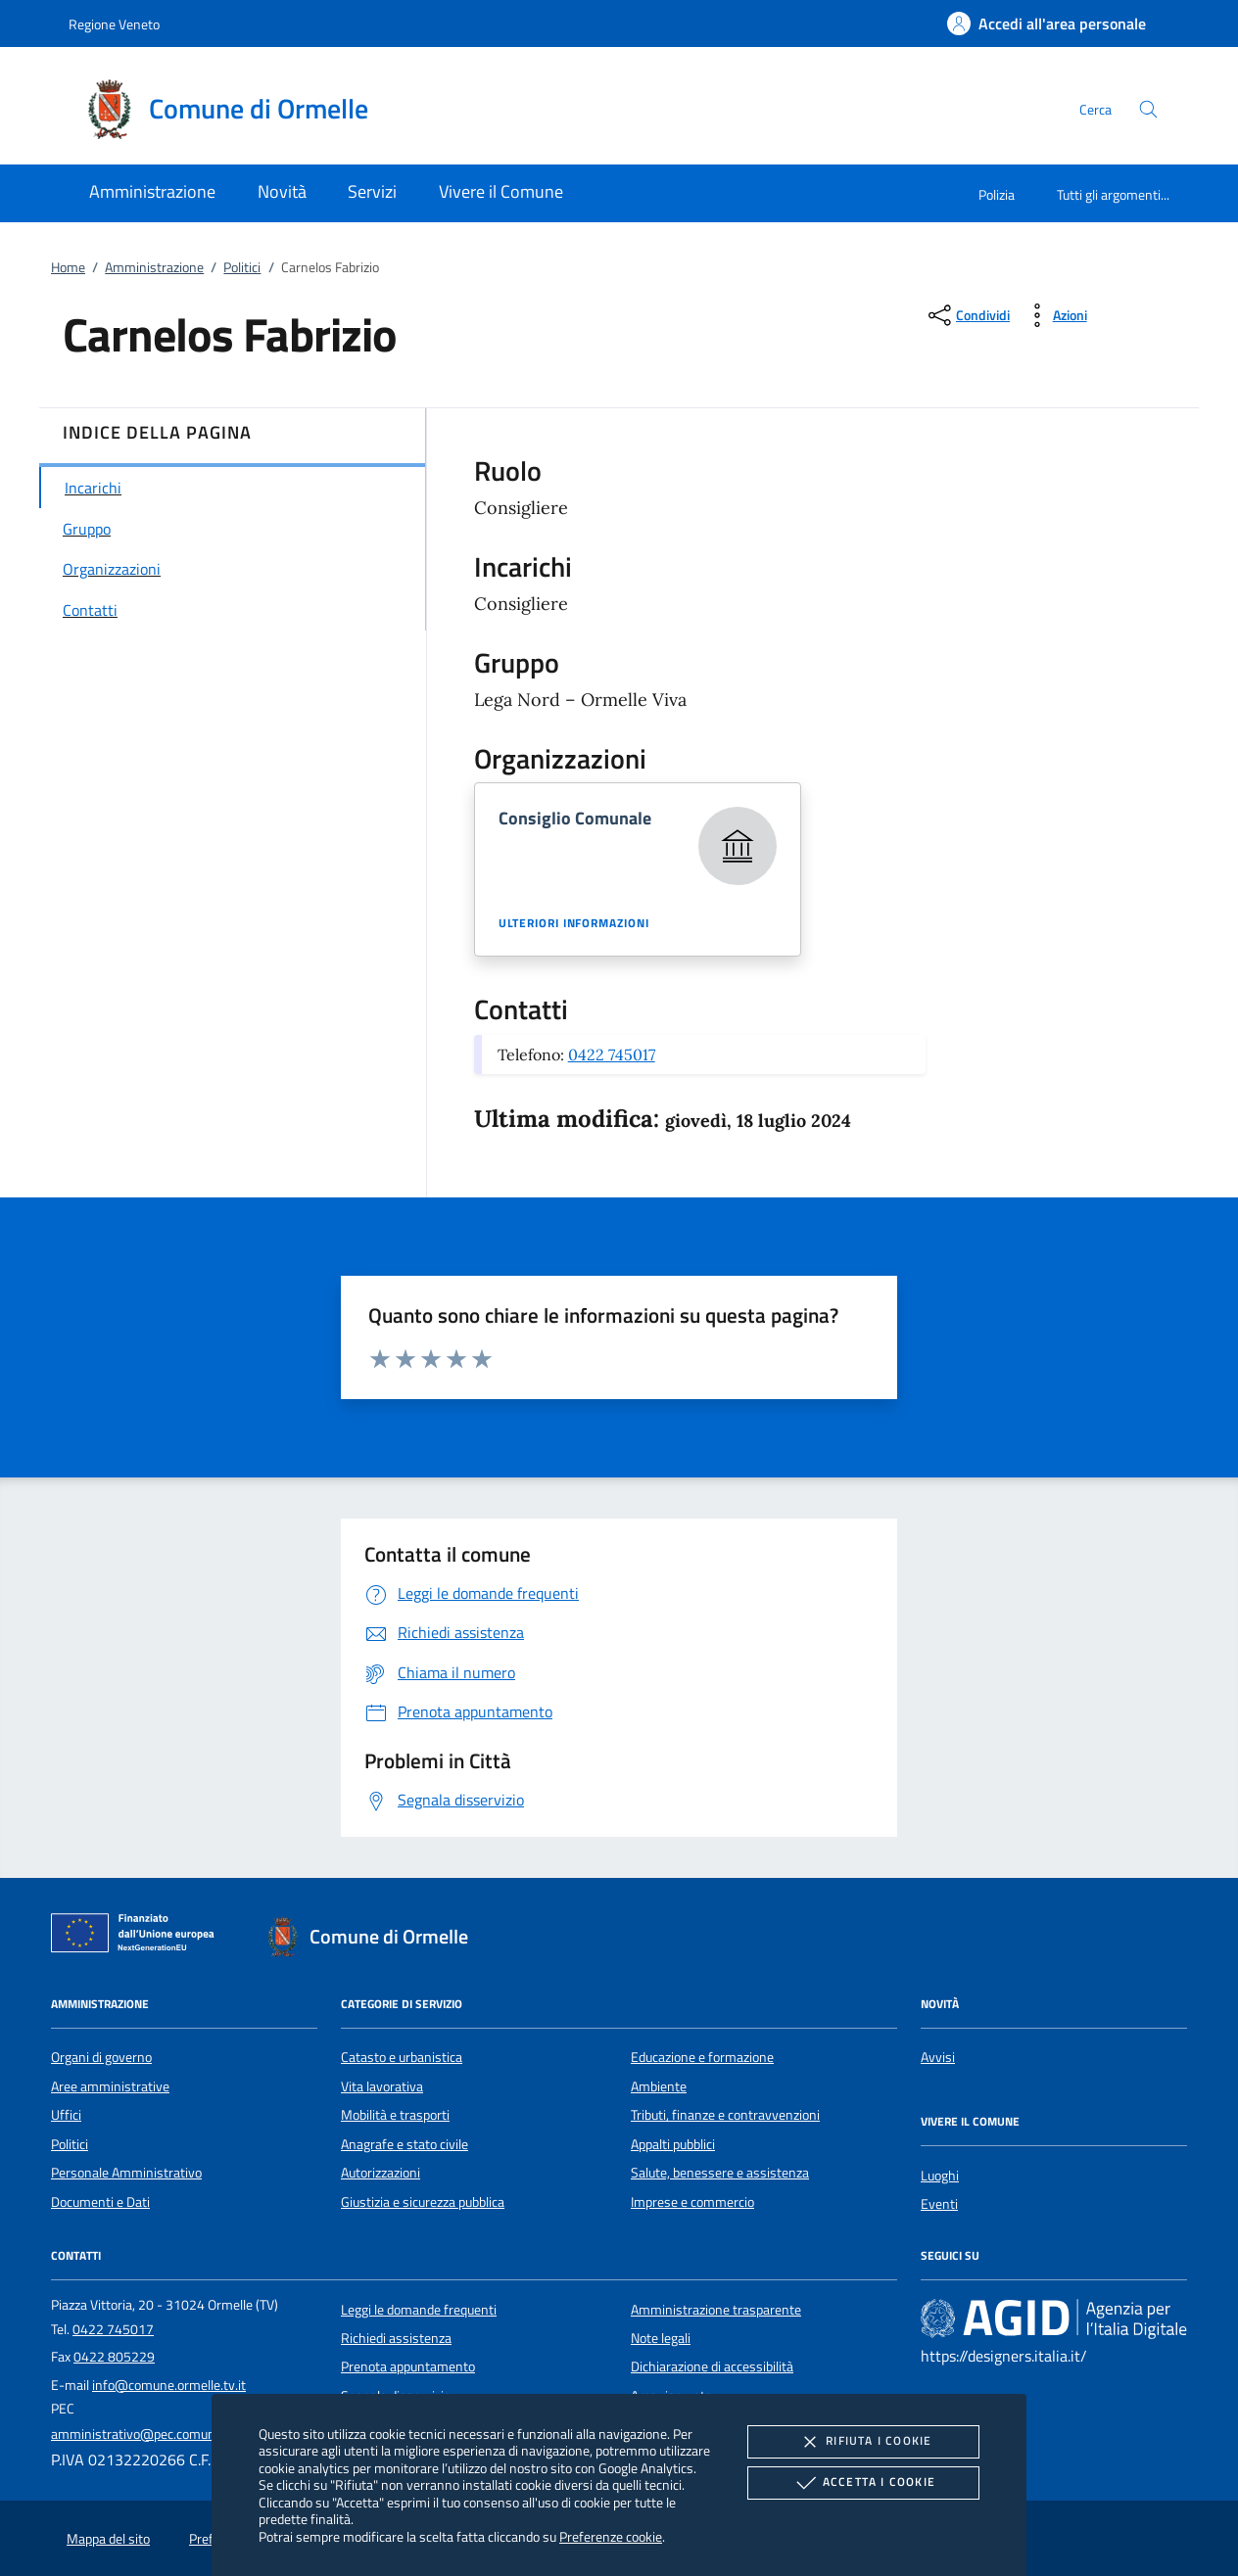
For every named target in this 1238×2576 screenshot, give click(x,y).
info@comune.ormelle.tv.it (169, 2385)
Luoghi (940, 2175)
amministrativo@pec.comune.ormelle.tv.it (172, 2434)
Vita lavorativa (382, 2086)
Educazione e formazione (702, 2057)
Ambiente (659, 2086)
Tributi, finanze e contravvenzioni (725, 2115)
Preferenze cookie (610, 2536)
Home (68, 267)
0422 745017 (611, 1054)
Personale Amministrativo (126, 2172)
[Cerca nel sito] (1148, 109)
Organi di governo (101, 2057)
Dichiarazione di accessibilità (712, 2366)
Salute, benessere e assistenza (720, 2172)
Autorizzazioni (380, 2172)
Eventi (939, 2204)
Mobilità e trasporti (395, 2115)
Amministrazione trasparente (716, 2309)
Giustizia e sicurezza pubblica (422, 2202)
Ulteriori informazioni (574, 923)
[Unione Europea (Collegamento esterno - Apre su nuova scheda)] (138, 1936)
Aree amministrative (110, 2086)
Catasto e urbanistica (401, 2057)
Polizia (996, 194)
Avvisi (938, 2057)
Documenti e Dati (100, 2202)
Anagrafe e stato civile (404, 2144)
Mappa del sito (108, 2539)
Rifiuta (862, 2442)
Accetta (863, 2483)
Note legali (660, 2338)
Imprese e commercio (692, 2202)
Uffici (66, 2115)
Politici (242, 267)
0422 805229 (114, 2356)
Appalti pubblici (673, 2144)
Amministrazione (154, 267)
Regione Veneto (114, 24)
